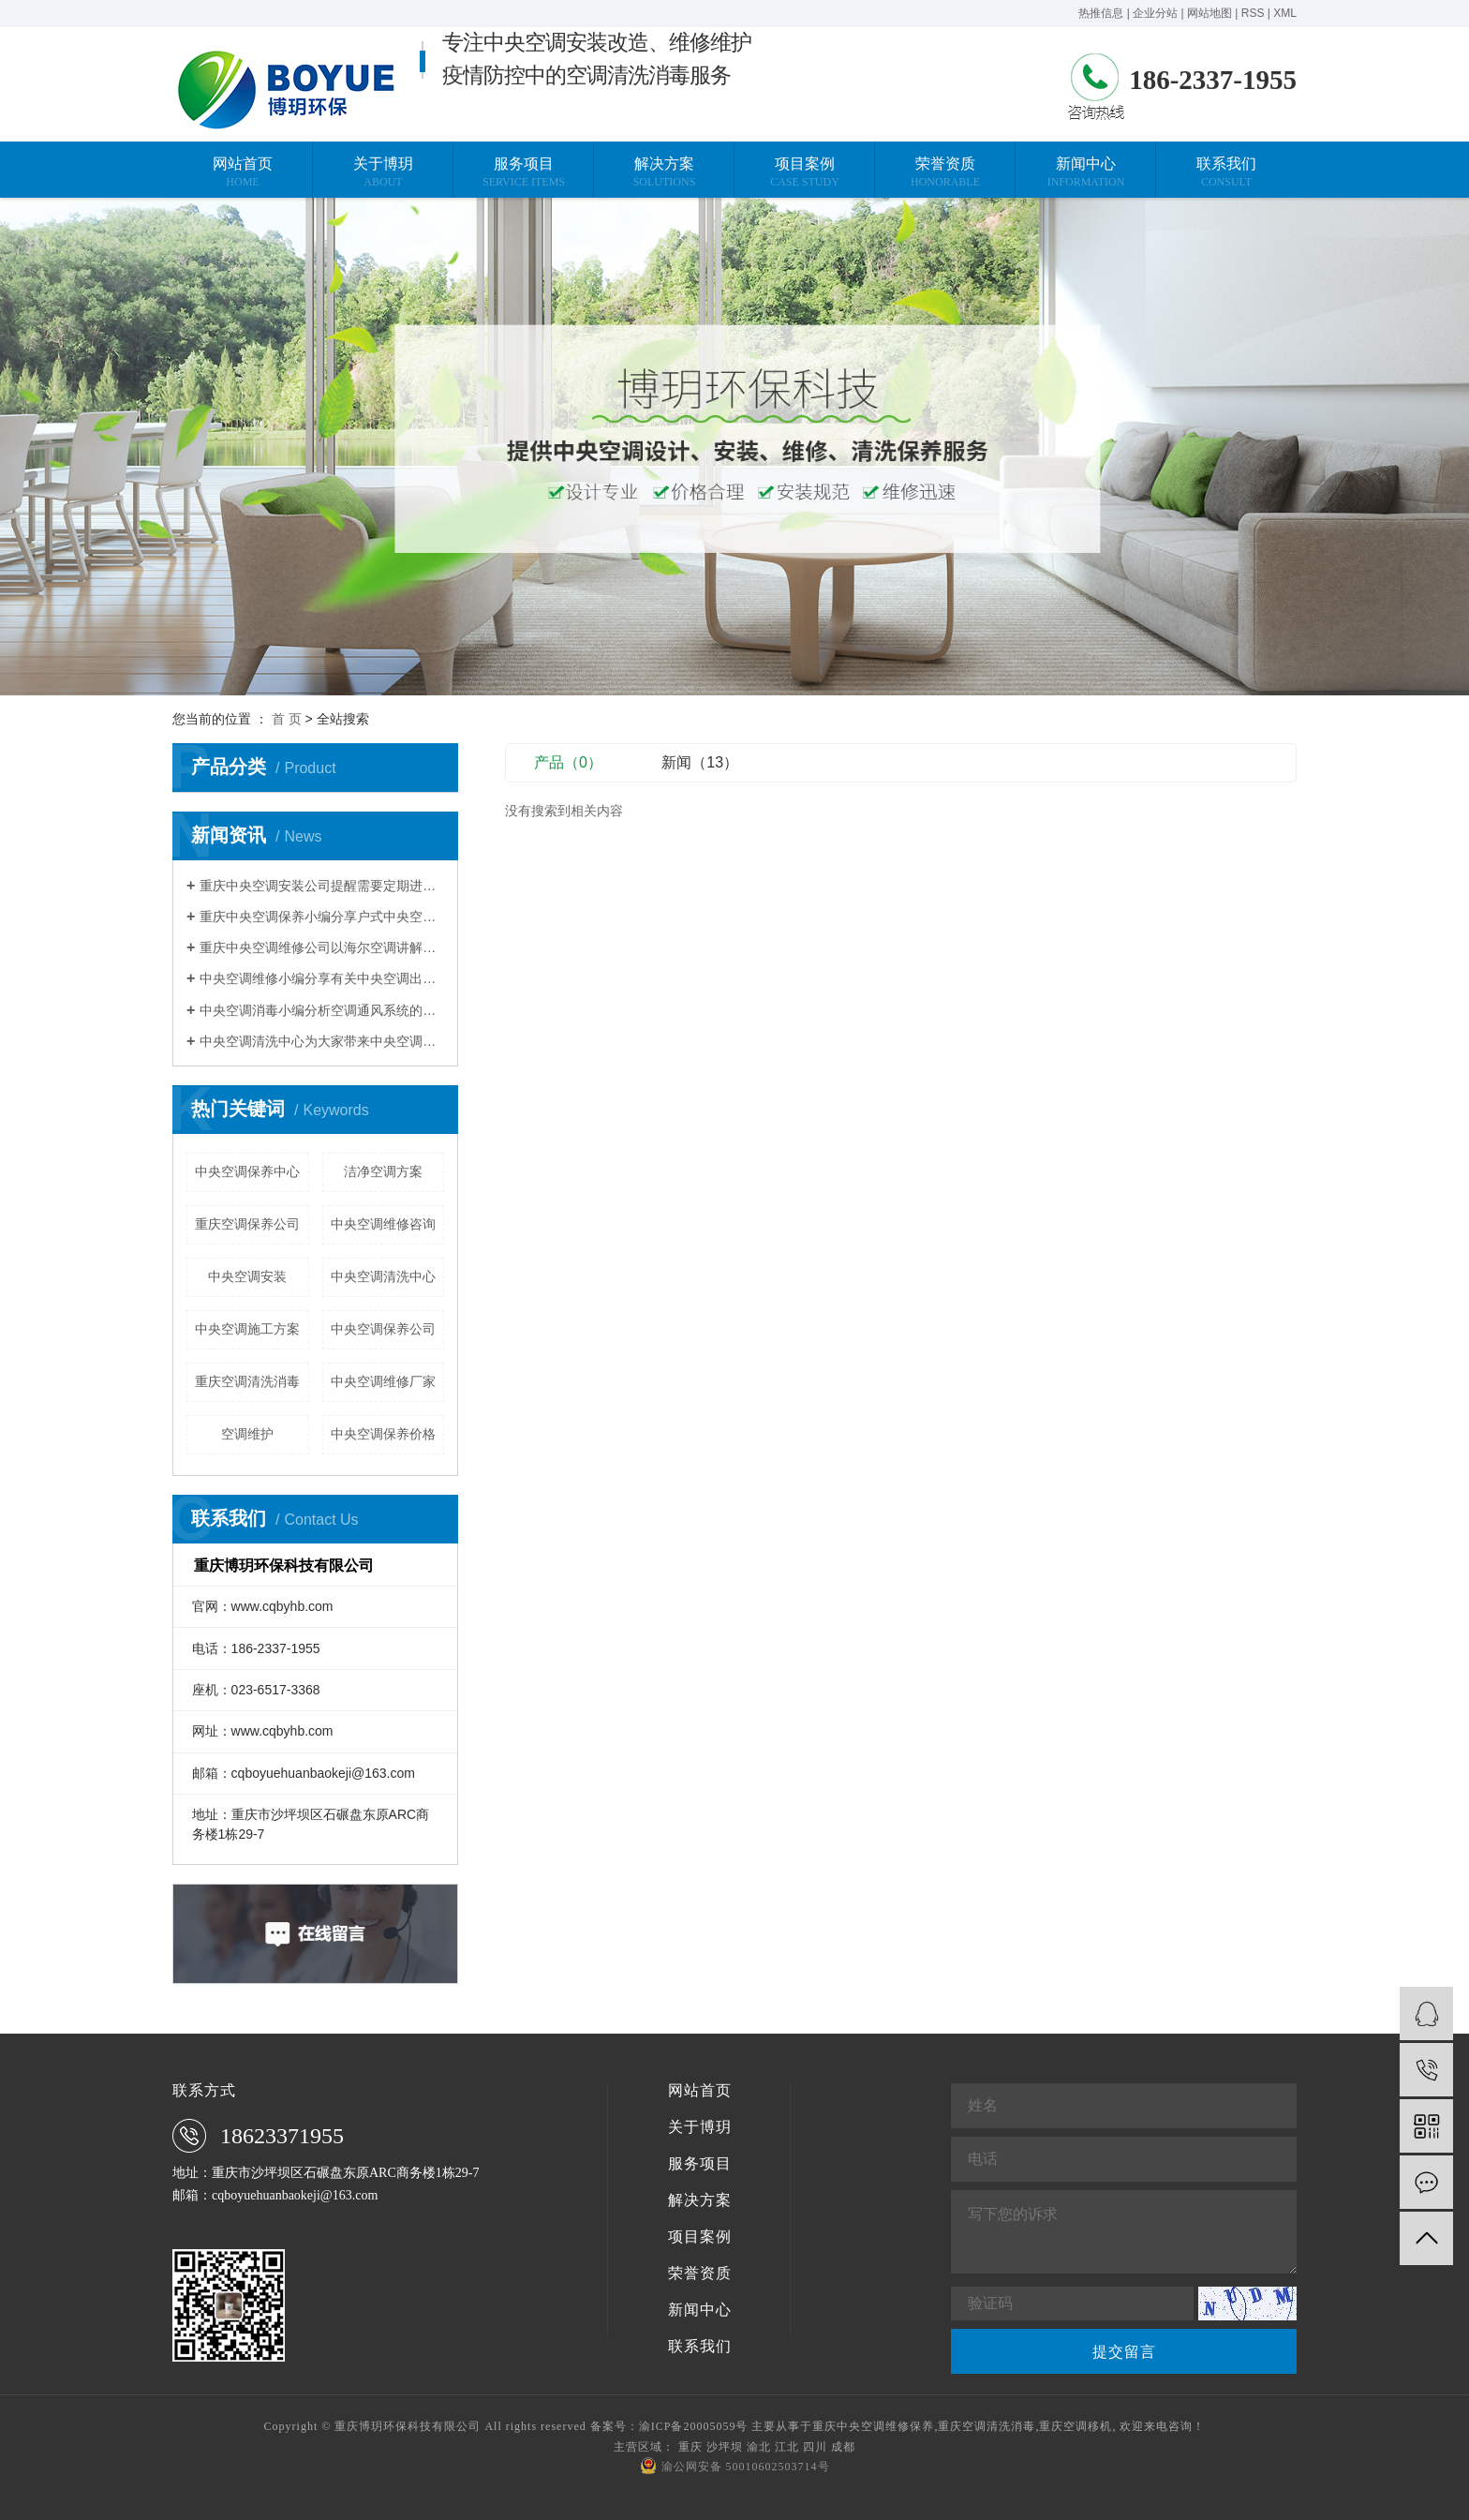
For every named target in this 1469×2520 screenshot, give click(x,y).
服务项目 (700, 2163)
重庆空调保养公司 (247, 1223)
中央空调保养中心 (247, 1171)
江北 (787, 2446)
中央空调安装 (247, 1276)
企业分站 (1155, 13)
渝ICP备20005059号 (694, 2426)
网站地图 (1209, 13)
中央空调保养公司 (383, 1328)
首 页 (287, 718)
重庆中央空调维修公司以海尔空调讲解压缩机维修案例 (322, 947)
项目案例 (700, 2236)
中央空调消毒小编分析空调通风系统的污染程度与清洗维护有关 (322, 1010)
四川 (815, 2446)
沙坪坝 (724, 2446)
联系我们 (700, 2346)
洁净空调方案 (383, 1171)
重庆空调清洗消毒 (247, 1381)
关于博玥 (700, 2127)
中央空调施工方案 (247, 1328)
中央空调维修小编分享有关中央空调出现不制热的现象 (322, 978)
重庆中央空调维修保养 (873, 2426)
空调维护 (247, 1433)
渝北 (759, 2446)
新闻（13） (699, 762)
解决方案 (700, 2200)
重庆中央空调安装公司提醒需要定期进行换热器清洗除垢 (322, 885)
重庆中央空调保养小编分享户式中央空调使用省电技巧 (322, 916)
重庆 (690, 2446)
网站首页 (700, 2090)
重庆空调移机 (1075, 2426)
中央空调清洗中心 (383, 1276)
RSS (1253, 13)
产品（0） (568, 762)
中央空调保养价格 (383, 1433)
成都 (843, 2446)
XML (1285, 13)
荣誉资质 (700, 2273)
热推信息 (1100, 13)
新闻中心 (700, 2310)
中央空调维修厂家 (383, 1381)
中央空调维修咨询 (383, 1223)
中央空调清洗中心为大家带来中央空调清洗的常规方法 (322, 1041)
